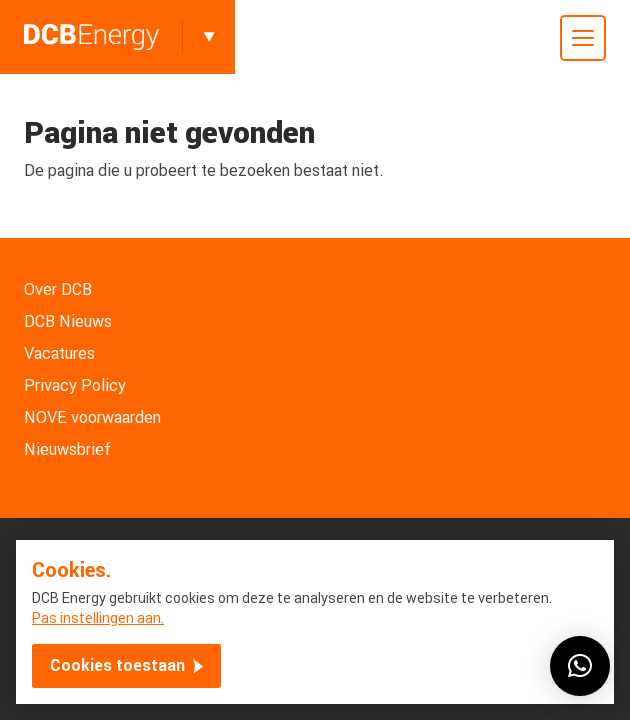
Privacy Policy (75, 385)
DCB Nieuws (68, 321)
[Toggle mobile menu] (583, 38)
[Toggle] (209, 37)
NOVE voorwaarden (92, 417)
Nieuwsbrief (67, 449)
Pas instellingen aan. (98, 618)
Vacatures (59, 353)
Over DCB (58, 289)
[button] (580, 666)
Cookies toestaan (117, 665)
